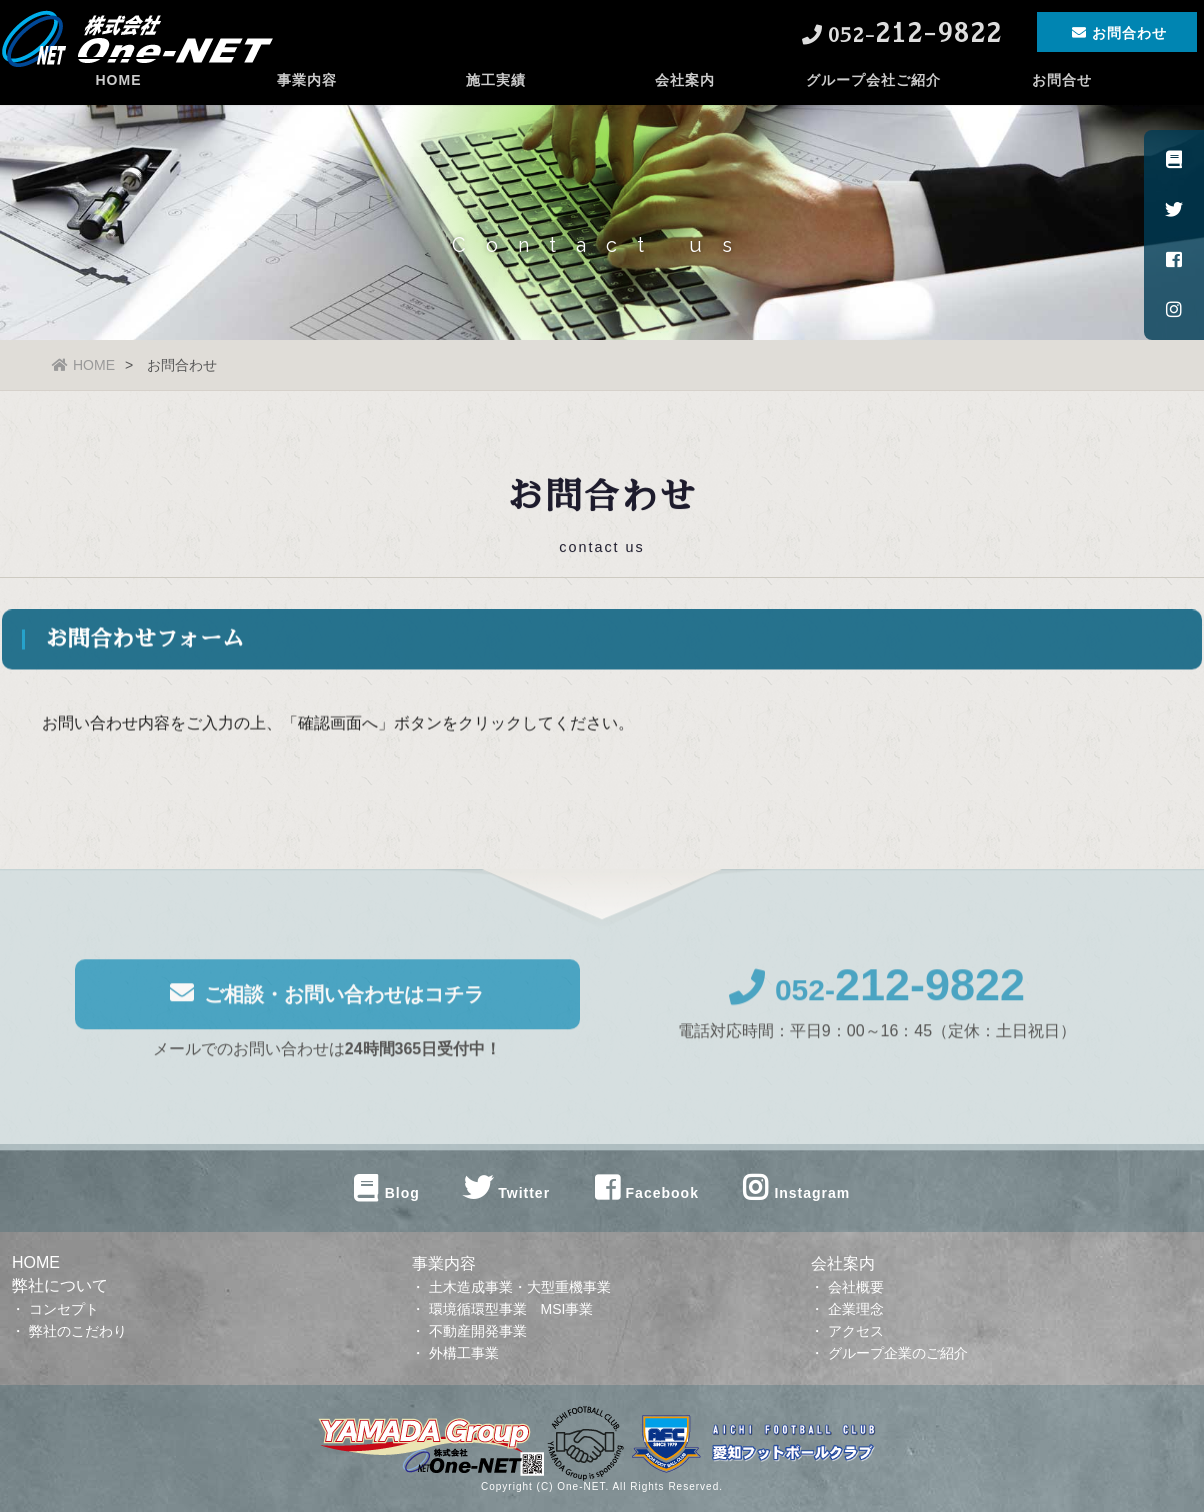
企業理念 (856, 1309)
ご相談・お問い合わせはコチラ (327, 1000)
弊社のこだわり (78, 1331)
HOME (118, 95)
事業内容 (307, 95)
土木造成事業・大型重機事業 (520, 1287)
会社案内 (685, 95)
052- (877, 997)
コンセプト (64, 1309)
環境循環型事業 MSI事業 (511, 1309)
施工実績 (496, 95)
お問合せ (1062, 95)
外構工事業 (464, 1353)
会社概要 (856, 1287)
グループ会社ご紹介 (873, 95)
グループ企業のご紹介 (898, 1353)
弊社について (60, 1285)
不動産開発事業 (478, 1331)
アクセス (856, 1331)
